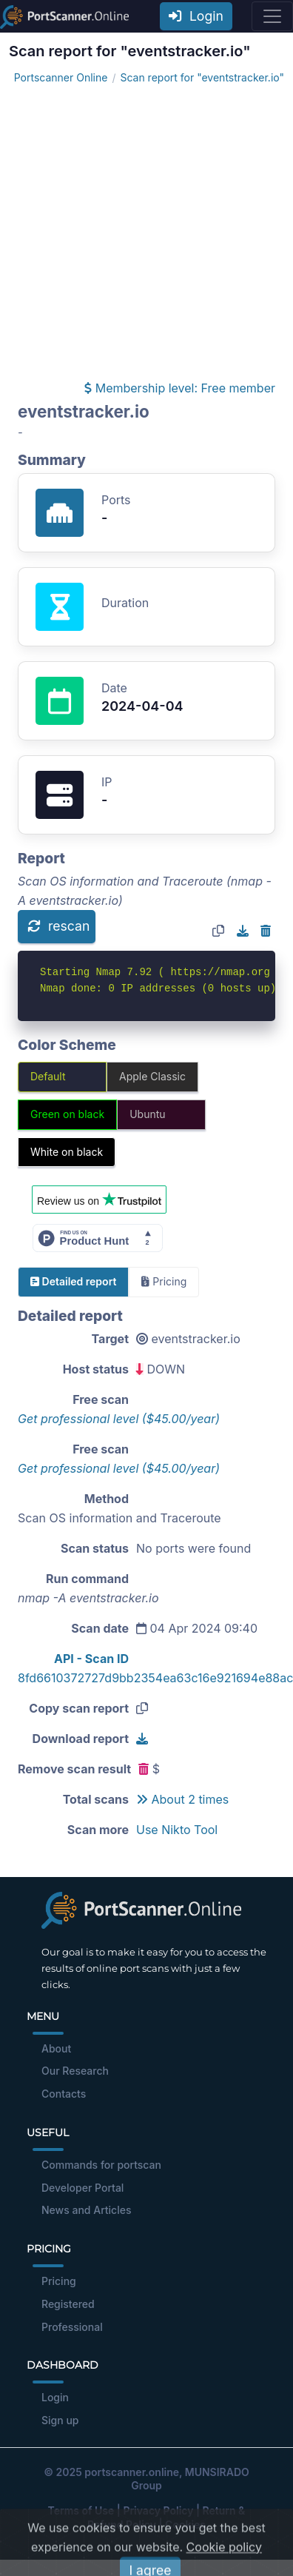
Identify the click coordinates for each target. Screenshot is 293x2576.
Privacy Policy (158, 2510)
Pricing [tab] (163, 1281)
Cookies (185, 2524)
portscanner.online (131, 2472)
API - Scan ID (91, 1658)
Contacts (63, 2093)
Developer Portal (82, 2187)
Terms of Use (81, 2510)
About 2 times (182, 1799)
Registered (68, 2304)
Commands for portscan (101, 2164)
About (56, 2048)
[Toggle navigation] (272, 16)
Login (196, 16)
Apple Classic (152, 1076)
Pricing (58, 2281)
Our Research (75, 2070)
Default (48, 1076)
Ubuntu (147, 1114)
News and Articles (86, 2210)
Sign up (59, 2420)
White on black (66, 1151)
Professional (72, 2327)
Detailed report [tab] (73, 1281)
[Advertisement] (138, 232)
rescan (58, 926)
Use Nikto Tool (177, 1829)
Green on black (67, 1114)
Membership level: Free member (179, 388)
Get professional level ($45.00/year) (119, 1418)
